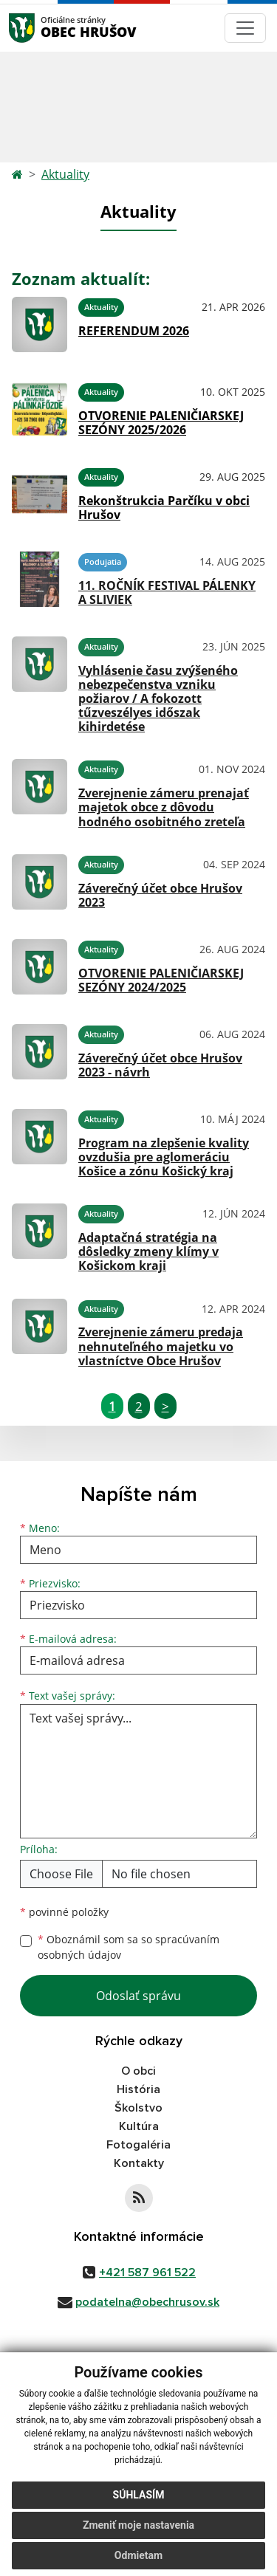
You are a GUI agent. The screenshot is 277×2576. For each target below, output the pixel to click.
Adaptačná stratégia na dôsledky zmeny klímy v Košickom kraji (148, 1251)
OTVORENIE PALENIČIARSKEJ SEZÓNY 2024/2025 (161, 980)
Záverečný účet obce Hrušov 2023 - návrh (160, 1065)
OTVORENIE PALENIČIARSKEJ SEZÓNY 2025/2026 (161, 423)
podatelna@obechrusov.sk (147, 2302)
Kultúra (139, 2126)
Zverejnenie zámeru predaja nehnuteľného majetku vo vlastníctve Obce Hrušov (160, 1346)
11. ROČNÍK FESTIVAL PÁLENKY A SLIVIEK (167, 592)
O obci (138, 2071)
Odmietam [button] (138, 2555)
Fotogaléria (138, 2145)
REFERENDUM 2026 (133, 331)
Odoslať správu (138, 1996)
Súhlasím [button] (139, 2495)
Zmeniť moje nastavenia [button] (138, 2525)
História (138, 2089)
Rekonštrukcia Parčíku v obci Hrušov (164, 507)
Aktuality (65, 174)
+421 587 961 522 (147, 2272)
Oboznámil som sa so (128, 1947)
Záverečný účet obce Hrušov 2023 (160, 895)
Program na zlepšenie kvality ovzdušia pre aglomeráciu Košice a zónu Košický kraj (163, 1157)
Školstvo (138, 2108)
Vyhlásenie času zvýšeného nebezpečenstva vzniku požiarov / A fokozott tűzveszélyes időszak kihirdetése (158, 698)
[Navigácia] (245, 28)
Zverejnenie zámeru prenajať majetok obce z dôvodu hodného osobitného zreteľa (163, 807)
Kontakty (139, 2163)
